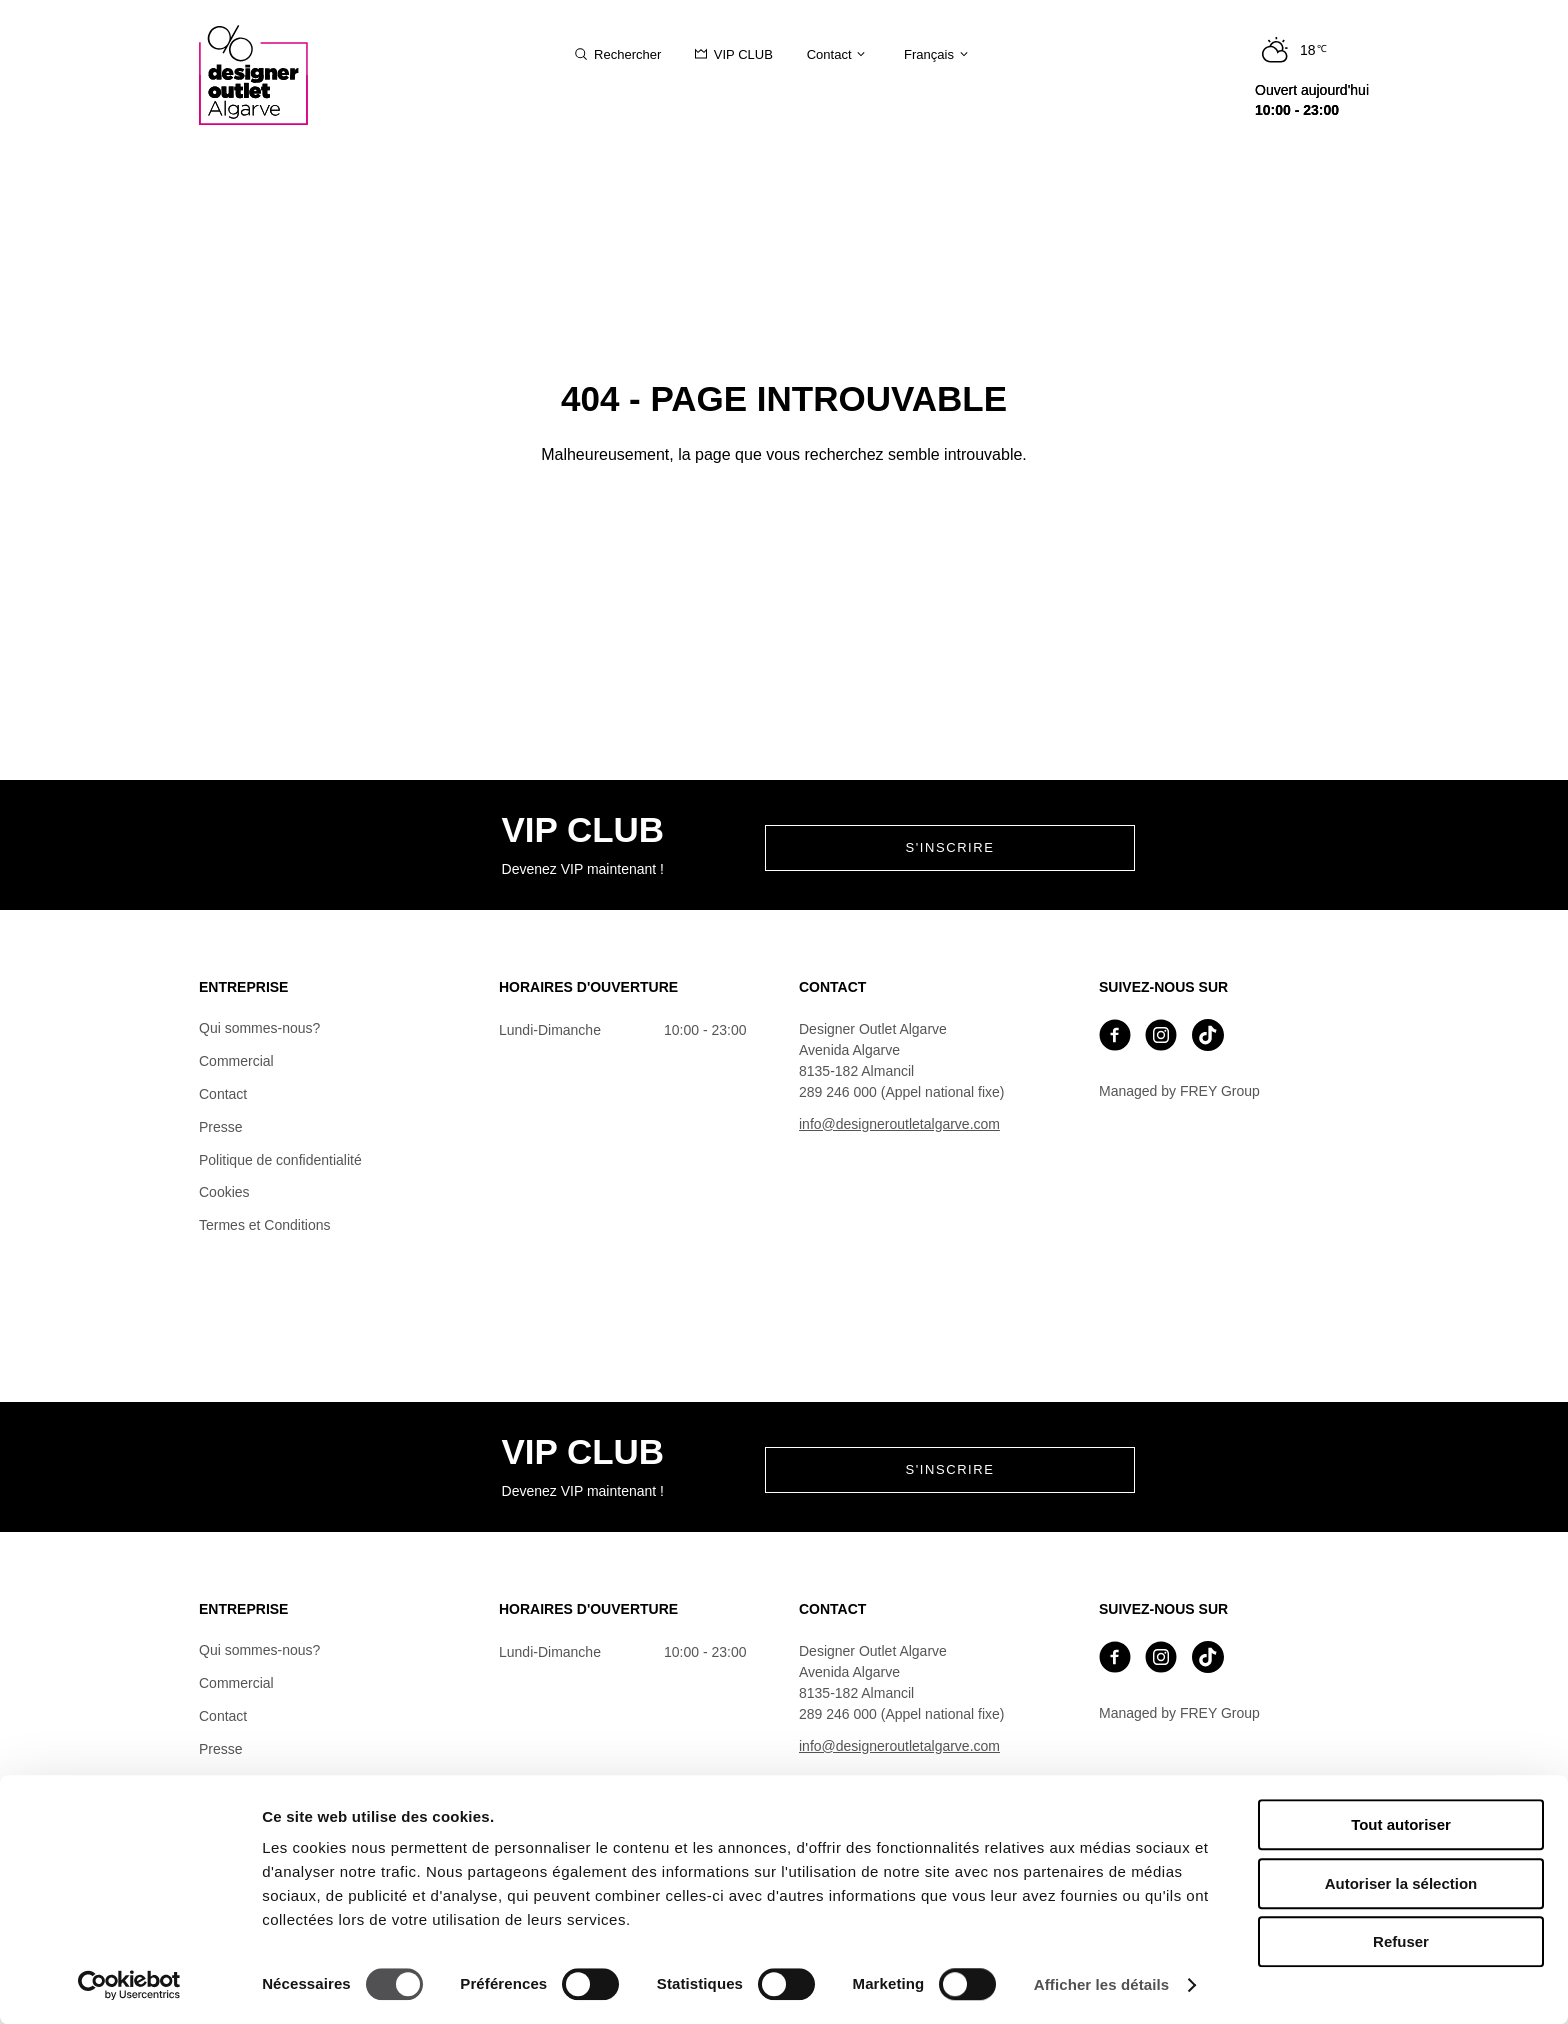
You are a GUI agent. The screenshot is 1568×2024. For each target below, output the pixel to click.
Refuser (1401, 1941)
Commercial (236, 1061)
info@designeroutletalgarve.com (899, 1124)
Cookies (224, 1192)
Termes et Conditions (265, 1225)
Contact (223, 1094)
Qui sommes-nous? (259, 1028)
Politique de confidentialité (280, 1160)
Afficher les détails (1101, 1984)
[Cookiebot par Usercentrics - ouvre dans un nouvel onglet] (129, 1985)
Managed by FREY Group (1179, 1091)
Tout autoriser (1401, 1824)
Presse (221, 1127)
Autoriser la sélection (1401, 1883)
